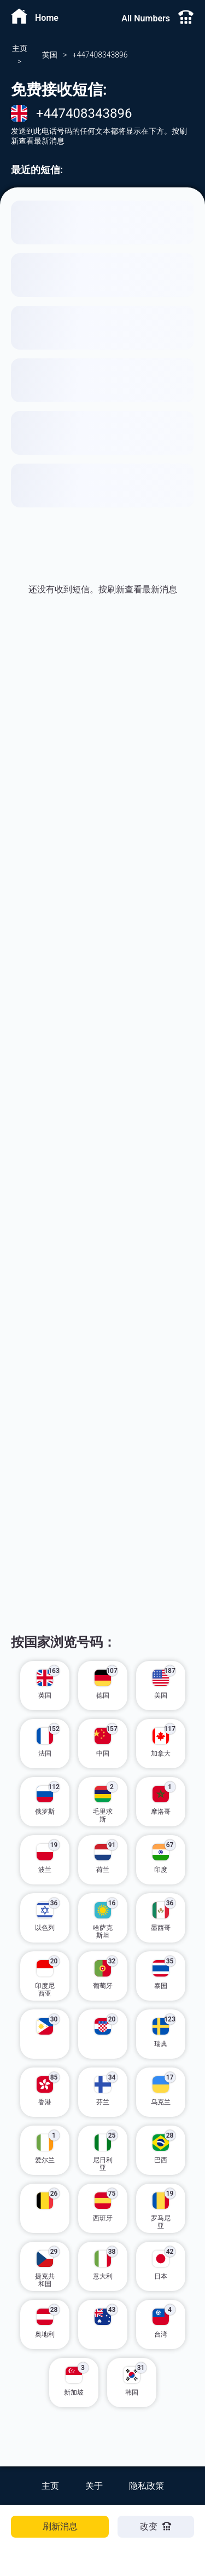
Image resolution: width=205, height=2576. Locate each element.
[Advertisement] (102, 783)
